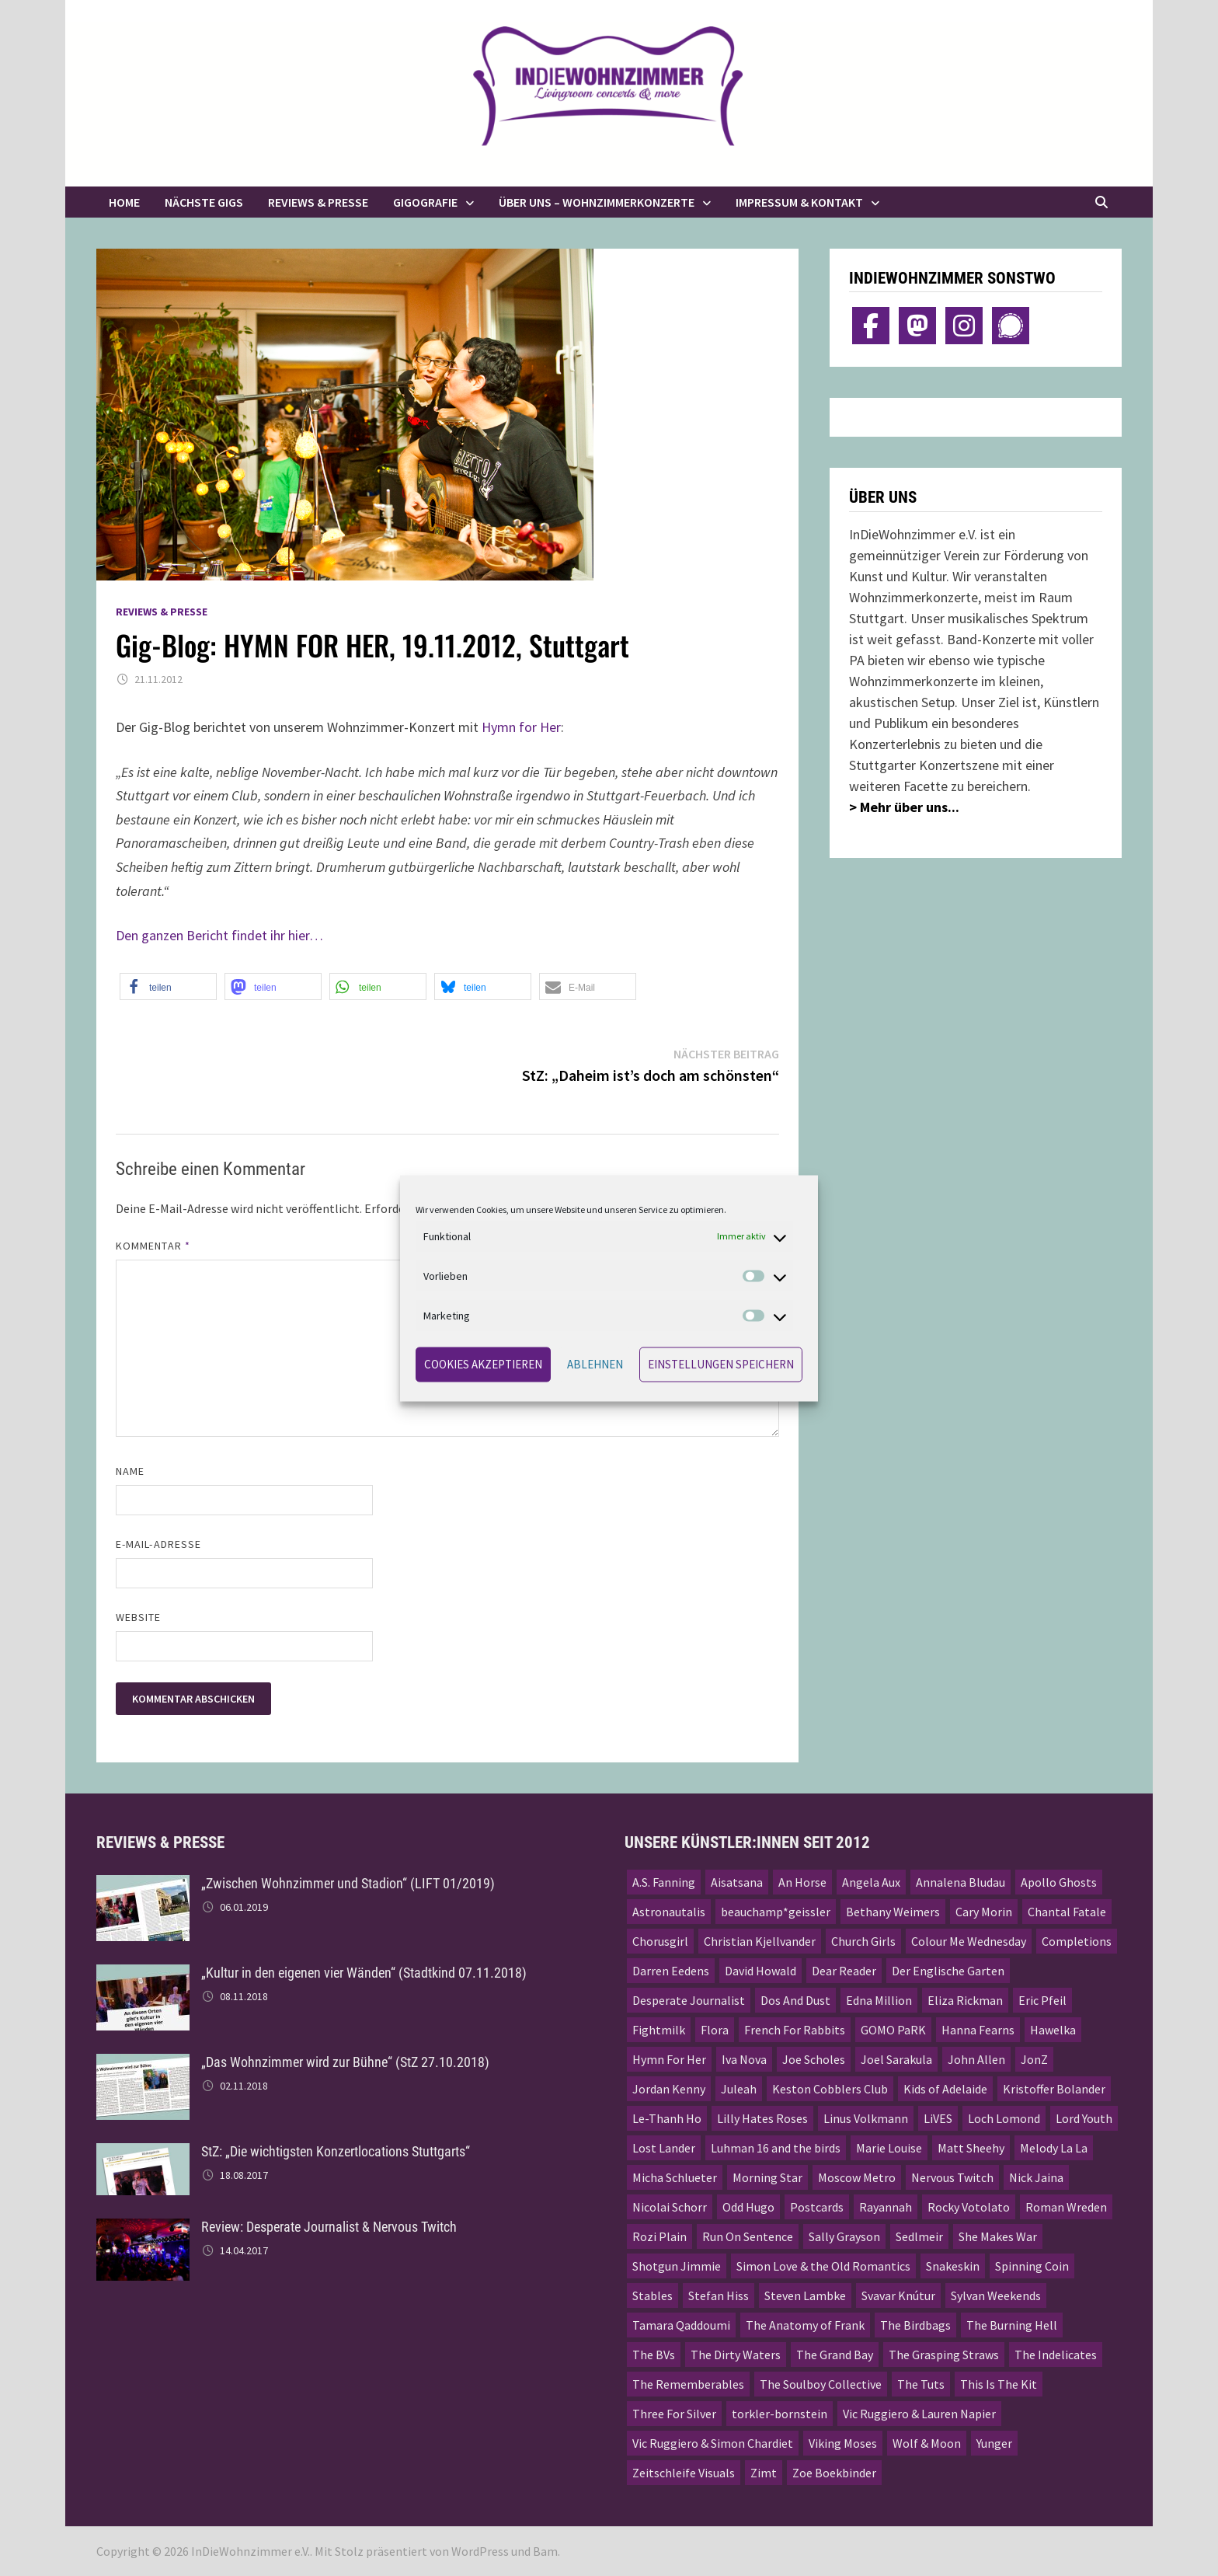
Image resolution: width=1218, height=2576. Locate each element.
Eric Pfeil (1042, 2000)
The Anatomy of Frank (805, 2325)
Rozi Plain (659, 2236)
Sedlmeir (919, 2236)
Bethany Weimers (893, 1911)
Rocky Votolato (968, 2207)
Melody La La (1054, 2148)
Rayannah (885, 2207)
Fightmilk (658, 2029)
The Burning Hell (1011, 2325)
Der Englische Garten (948, 1970)
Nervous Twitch (952, 2177)
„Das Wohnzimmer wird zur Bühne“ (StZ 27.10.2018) (345, 2062)
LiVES (938, 2118)
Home (124, 202)
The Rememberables (688, 2384)
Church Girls (863, 1941)
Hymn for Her (521, 727)
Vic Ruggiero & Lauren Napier (919, 2413)
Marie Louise (889, 2148)
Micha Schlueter (674, 2177)
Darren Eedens (670, 1970)
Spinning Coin (1032, 2266)
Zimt (763, 2472)
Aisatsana (737, 1882)
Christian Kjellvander (760, 1941)
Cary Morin (983, 1911)
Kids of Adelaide (945, 2089)
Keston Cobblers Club (830, 2089)
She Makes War (998, 2236)
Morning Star (767, 2177)
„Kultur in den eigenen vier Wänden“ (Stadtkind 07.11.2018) (364, 1972)
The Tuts (921, 2384)
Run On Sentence (747, 2236)
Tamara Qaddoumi (681, 2325)
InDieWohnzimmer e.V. (250, 2551)
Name (130, 1471)
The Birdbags (915, 2325)
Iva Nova (744, 2059)
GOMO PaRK (893, 2029)
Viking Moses (843, 2443)
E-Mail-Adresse (158, 1544)
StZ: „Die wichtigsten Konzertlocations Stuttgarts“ (335, 2151)
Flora (715, 2029)
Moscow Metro (857, 2177)
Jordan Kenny (668, 2089)
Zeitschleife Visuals (683, 2472)
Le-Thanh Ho (666, 2118)
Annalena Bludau (960, 1882)
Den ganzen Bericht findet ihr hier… (219, 935)
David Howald (760, 1970)
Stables (652, 2295)
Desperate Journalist (688, 2000)
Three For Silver (674, 2413)
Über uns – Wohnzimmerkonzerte (596, 202)
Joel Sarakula (896, 2059)
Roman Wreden (1066, 2207)
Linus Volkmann (865, 2118)
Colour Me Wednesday (968, 1941)
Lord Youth (1084, 2118)
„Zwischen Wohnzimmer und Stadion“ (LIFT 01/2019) (348, 1883)
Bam (545, 2551)
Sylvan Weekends (996, 2295)
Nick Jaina (1036, 2177)
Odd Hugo (748, 2207)
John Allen (976, 2059)
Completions (1077, 1941)
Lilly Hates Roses (762, 2118)
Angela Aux (871, 1882)
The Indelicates (1055, 2354)
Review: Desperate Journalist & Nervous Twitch (329, 2227)
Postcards (817, 2207)
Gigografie (425, 202)
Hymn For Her (669, 2059)
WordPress (480, 2551)
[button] (168, 986)
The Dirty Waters (736, 2354)
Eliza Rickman (965, 2000)
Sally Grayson (844, 2236)
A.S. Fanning (663, 1882)
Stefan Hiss (718, 2295)
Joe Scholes (813, 2059)
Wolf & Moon (927, 2443)
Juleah (739, 2089)
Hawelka (1053, 2029)
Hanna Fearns (977, 2029)
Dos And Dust (795, 2000)
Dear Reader (844, 1970)
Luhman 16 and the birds (775, 2148)
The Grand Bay (834, 2354)
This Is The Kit (998, 2384)
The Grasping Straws (944, 2354)
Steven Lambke (805, 2295)
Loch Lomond (1004, 2118)
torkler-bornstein (779, 2413)
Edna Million (879, 2000)
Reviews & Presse (318, 202)
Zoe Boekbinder (834, 2472)
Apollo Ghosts (1059, 1882)
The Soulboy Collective (821, 2384)
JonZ (1034, 2059)
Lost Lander (663, 2148)
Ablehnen (595, 1364)
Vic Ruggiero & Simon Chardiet (712, 2443)
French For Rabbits (794, 2029)
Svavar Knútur (898, 2295)
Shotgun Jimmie (676, 2266)
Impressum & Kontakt (799, 202)
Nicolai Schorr (669, 2207)
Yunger (994, 2443)
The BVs (653, 2354)
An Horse (802, 1882)
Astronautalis (668, 1911)
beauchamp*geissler (775, 1911)
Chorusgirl (660, 1941)
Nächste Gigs (204, 202)
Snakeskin (953, 2266)
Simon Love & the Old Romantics (823, 2266)
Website (139, 1617)
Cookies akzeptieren (483, 1364)
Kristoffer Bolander (1054, 2089)
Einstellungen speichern (721, 1364)
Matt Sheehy (971, 2148)
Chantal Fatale (1067, 1911)
